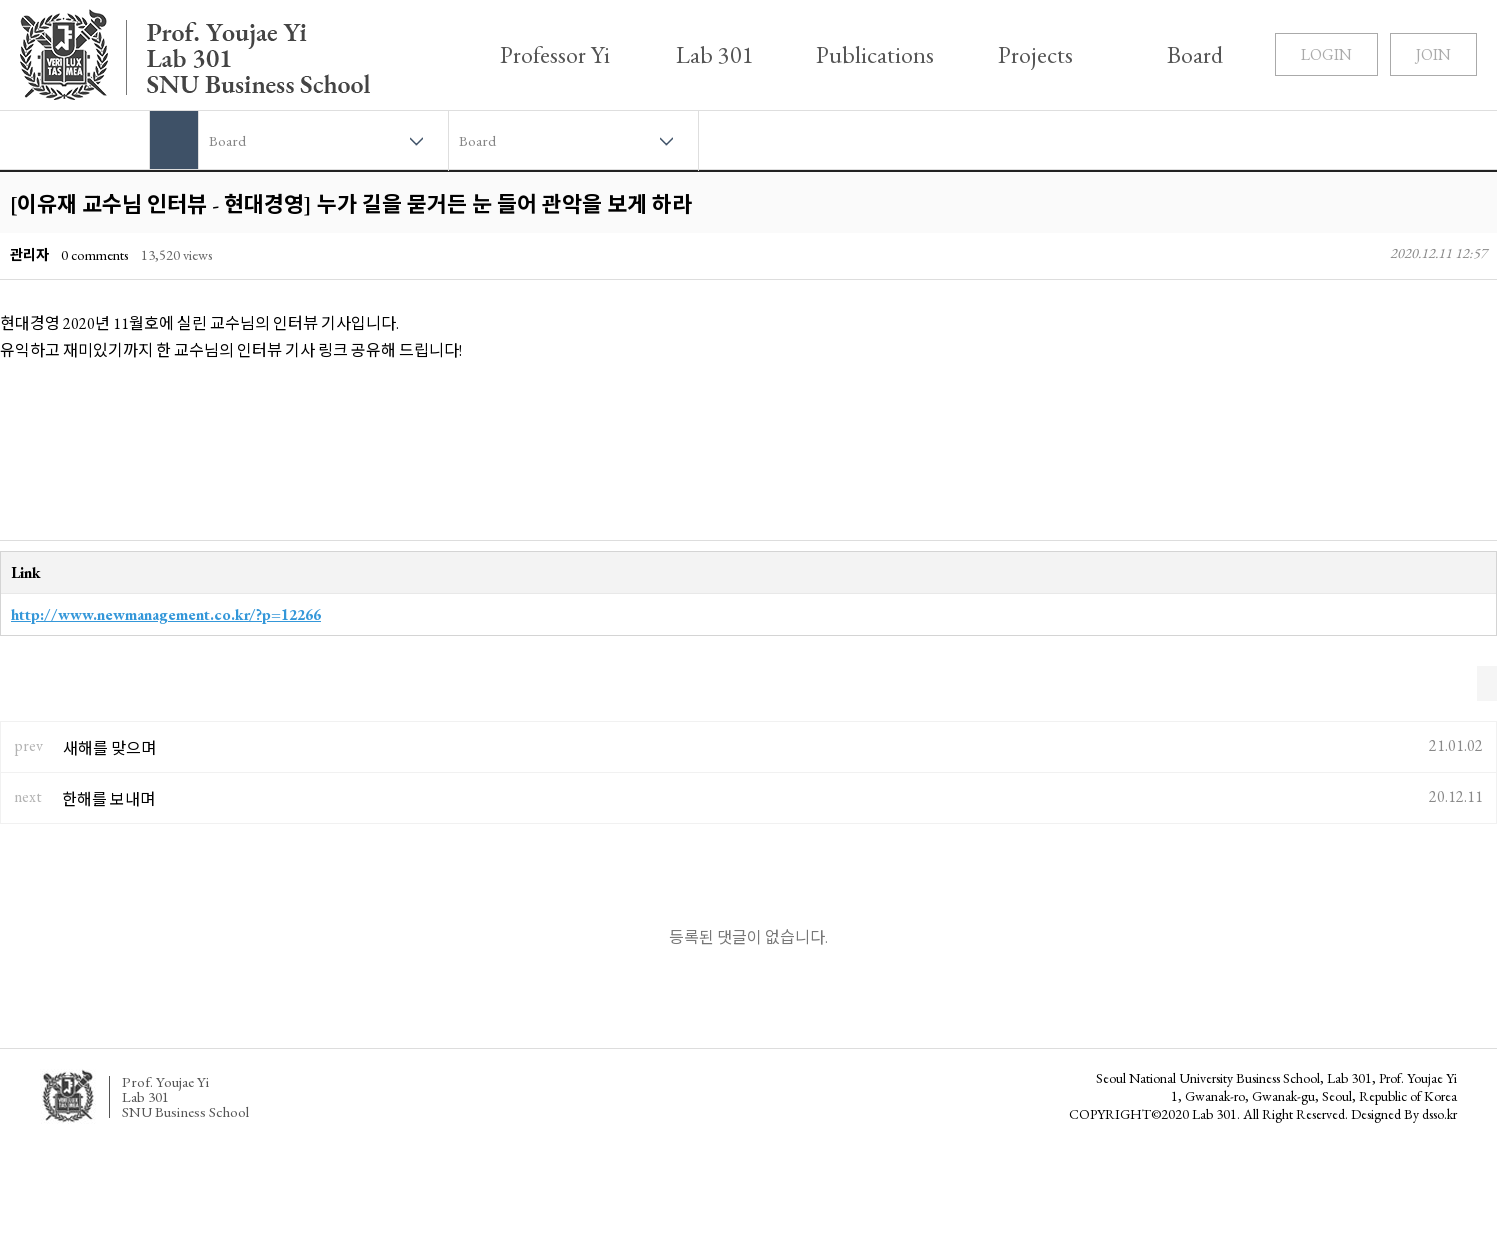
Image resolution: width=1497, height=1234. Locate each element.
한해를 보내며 (108, 799)
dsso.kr (1439, 1114)
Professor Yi (555, 54)
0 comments (95, 254)
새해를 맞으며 (109, 748)
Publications (875, 54)
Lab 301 (715, 54)
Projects (1035, 54)
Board (1195, 54)
